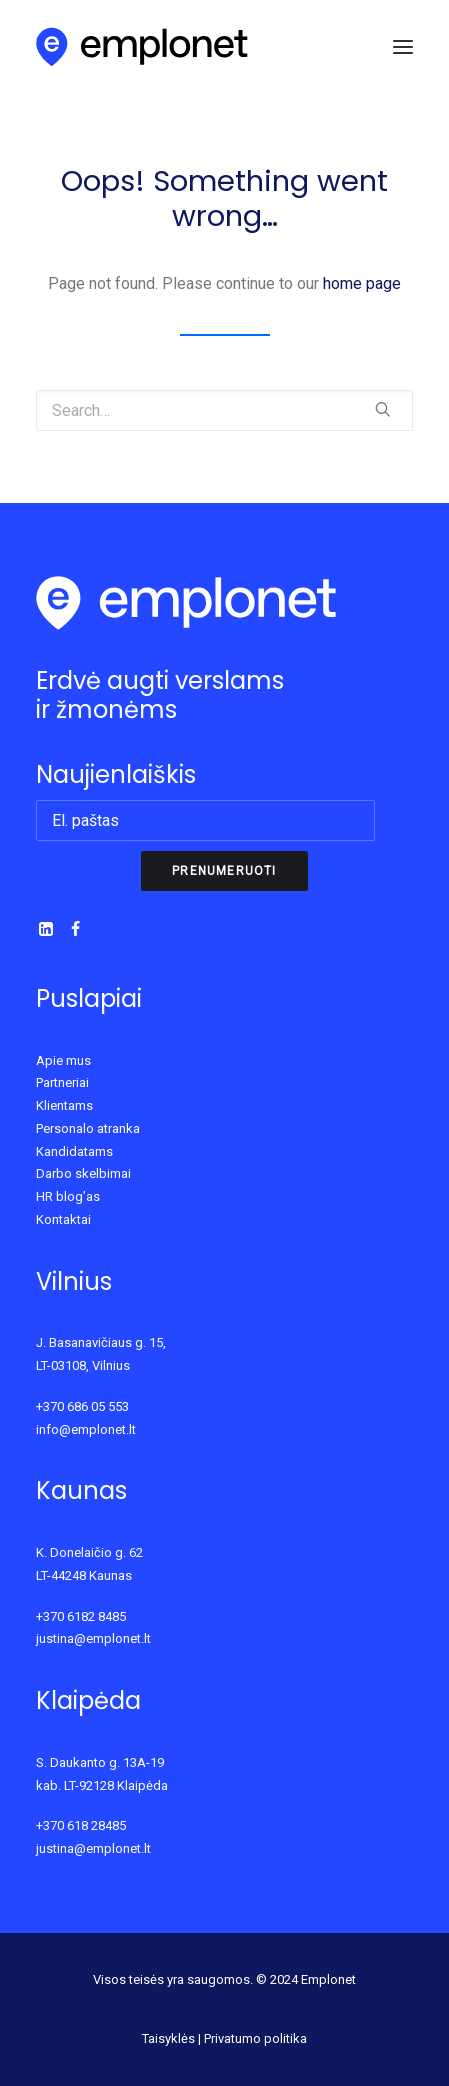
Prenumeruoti (224, 871)
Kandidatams (74, 1151)
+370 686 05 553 (82, 1406)
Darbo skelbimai (83, 1173)
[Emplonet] (142, 47)
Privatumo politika (255, 2038)
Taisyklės (168, 2038)
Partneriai (62, 1082)
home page (362, 283)
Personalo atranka (88, 1128)
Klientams (64, 1105)
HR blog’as (68, 1196)
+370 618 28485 (81, 1825)
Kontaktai (63, 1219)
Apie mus (63, 1060)
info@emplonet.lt (86, 1429)
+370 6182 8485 (81, 1616)
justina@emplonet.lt (93, 1638)
